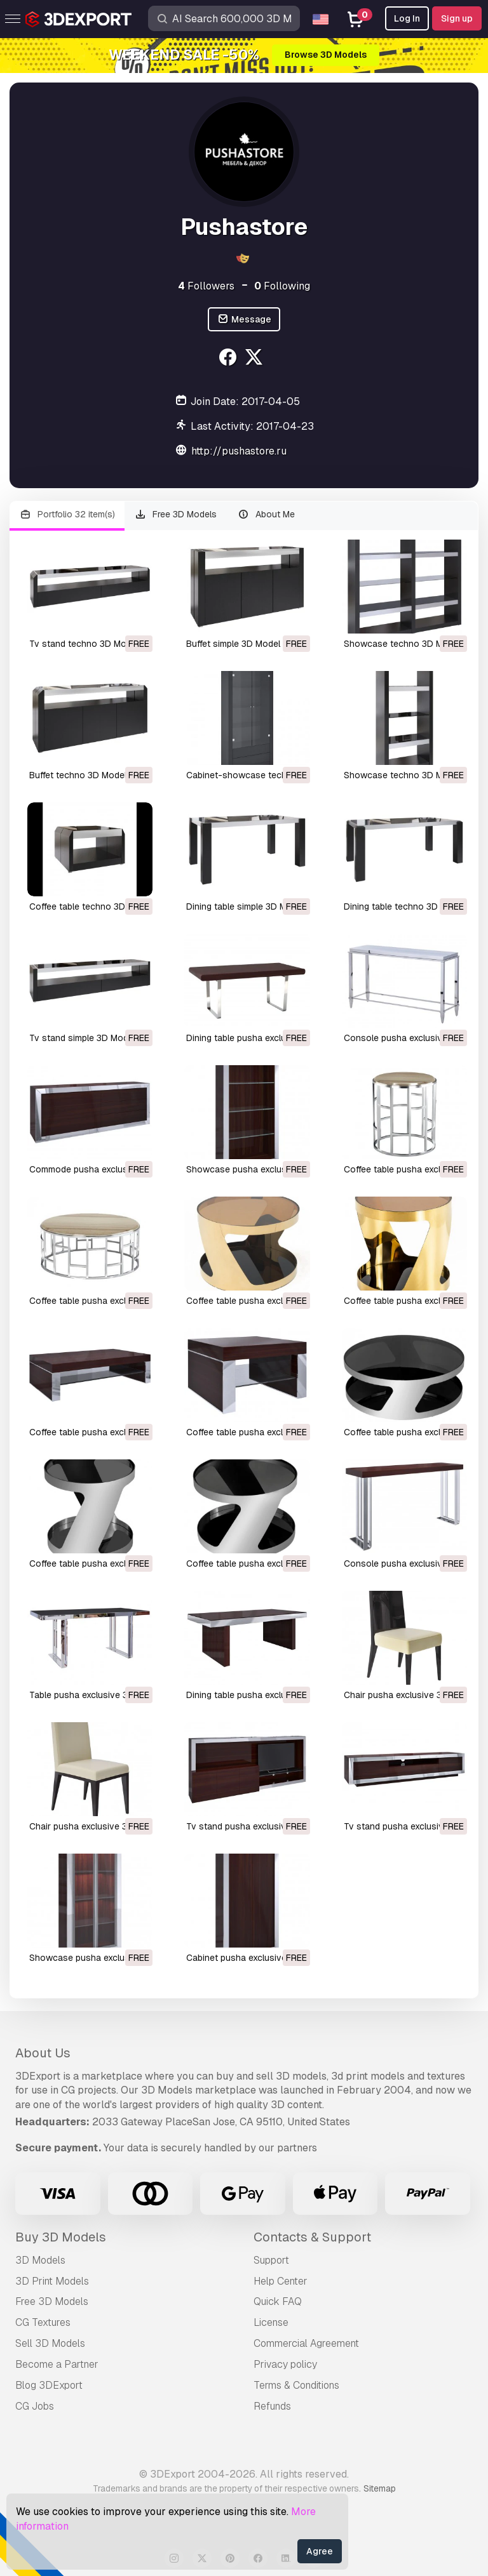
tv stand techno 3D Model (84, 643)
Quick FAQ (278, 2301)
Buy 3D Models (60, 2237)
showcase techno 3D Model (402, 643)
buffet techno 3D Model (77, 775)
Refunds (272, 2406)
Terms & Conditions (296, 2385)
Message (244, 320)
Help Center (281, 2281)
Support (271, 2260)
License (271, 2322)
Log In (407, 18)
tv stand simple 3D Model (82, 1038)
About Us (43, 2053)
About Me (266, 514)
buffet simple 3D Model (233, 643)
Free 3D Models (176, 514)
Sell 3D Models (50, 2343)
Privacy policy (285, 2364)
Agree (319, 2551)
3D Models (40, 2260)
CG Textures (43, 2322)
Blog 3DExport (49, 2385)
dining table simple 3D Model (245, 906)
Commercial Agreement (306, 2343)
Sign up (457, 18)
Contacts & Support (312, 2237)
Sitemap (379, 2488)
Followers (206, 286)
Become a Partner (56, 2364)
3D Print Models (52, 2281)
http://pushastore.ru (239, 451)
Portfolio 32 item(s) (67, 514)
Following (282, 286)
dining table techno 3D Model (404, 906)
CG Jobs (34, 2406)
